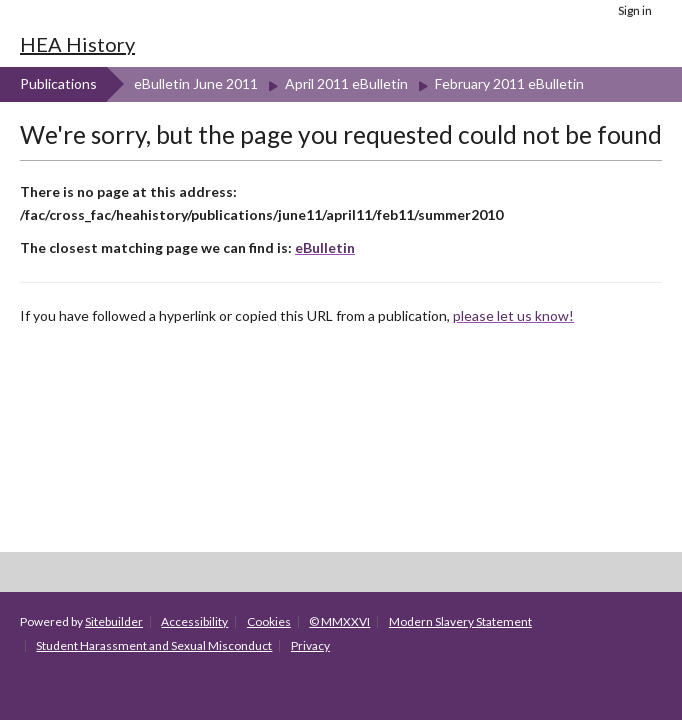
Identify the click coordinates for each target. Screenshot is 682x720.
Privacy (310, 645)
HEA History (77, 44)
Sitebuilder (114, 621)
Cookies (269, 621)
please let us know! (513, 315)
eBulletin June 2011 (196, 83)
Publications (58, 83)
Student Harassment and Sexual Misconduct (154, 645)
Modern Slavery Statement (460, 621)
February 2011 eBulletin (509, 83)
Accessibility (194, 621)
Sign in (635, 10)
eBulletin (325, 247)
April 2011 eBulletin (346, 83)
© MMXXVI (339, 621)
